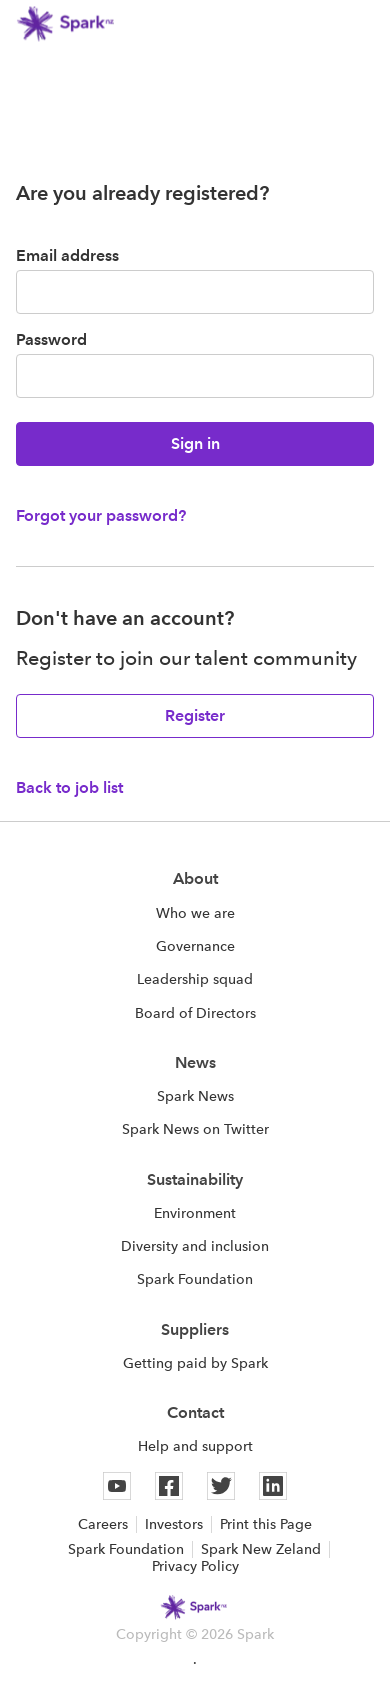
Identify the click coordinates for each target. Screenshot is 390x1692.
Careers (103, 1524)
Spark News (195, 1096)
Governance (195, 946)
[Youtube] (117, 1486)
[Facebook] (169, 1486)
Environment (195, 1213)
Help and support (195, 1446)
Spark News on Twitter (195, 1129)
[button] (362, 24)
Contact (195, 1412)
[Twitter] (221, 1486)
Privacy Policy (195, 1566)
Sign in (195, 443)
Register (195, 715)
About (195, 878)
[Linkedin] (273, 1486)
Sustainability (195, 1179)
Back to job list (69, 787)
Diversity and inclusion (195, 1246)
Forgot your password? (101, 515)
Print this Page (266, 1524)
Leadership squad (195, 979)
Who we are (195, 913)
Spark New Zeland (261, 1549)
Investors (174, 1524)
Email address (67, 255)
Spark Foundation (195, 1279)
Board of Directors (195, 1013)
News (195, 1062)
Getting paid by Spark (195, 1363)
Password (51, 339)
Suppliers (195, 1329)
